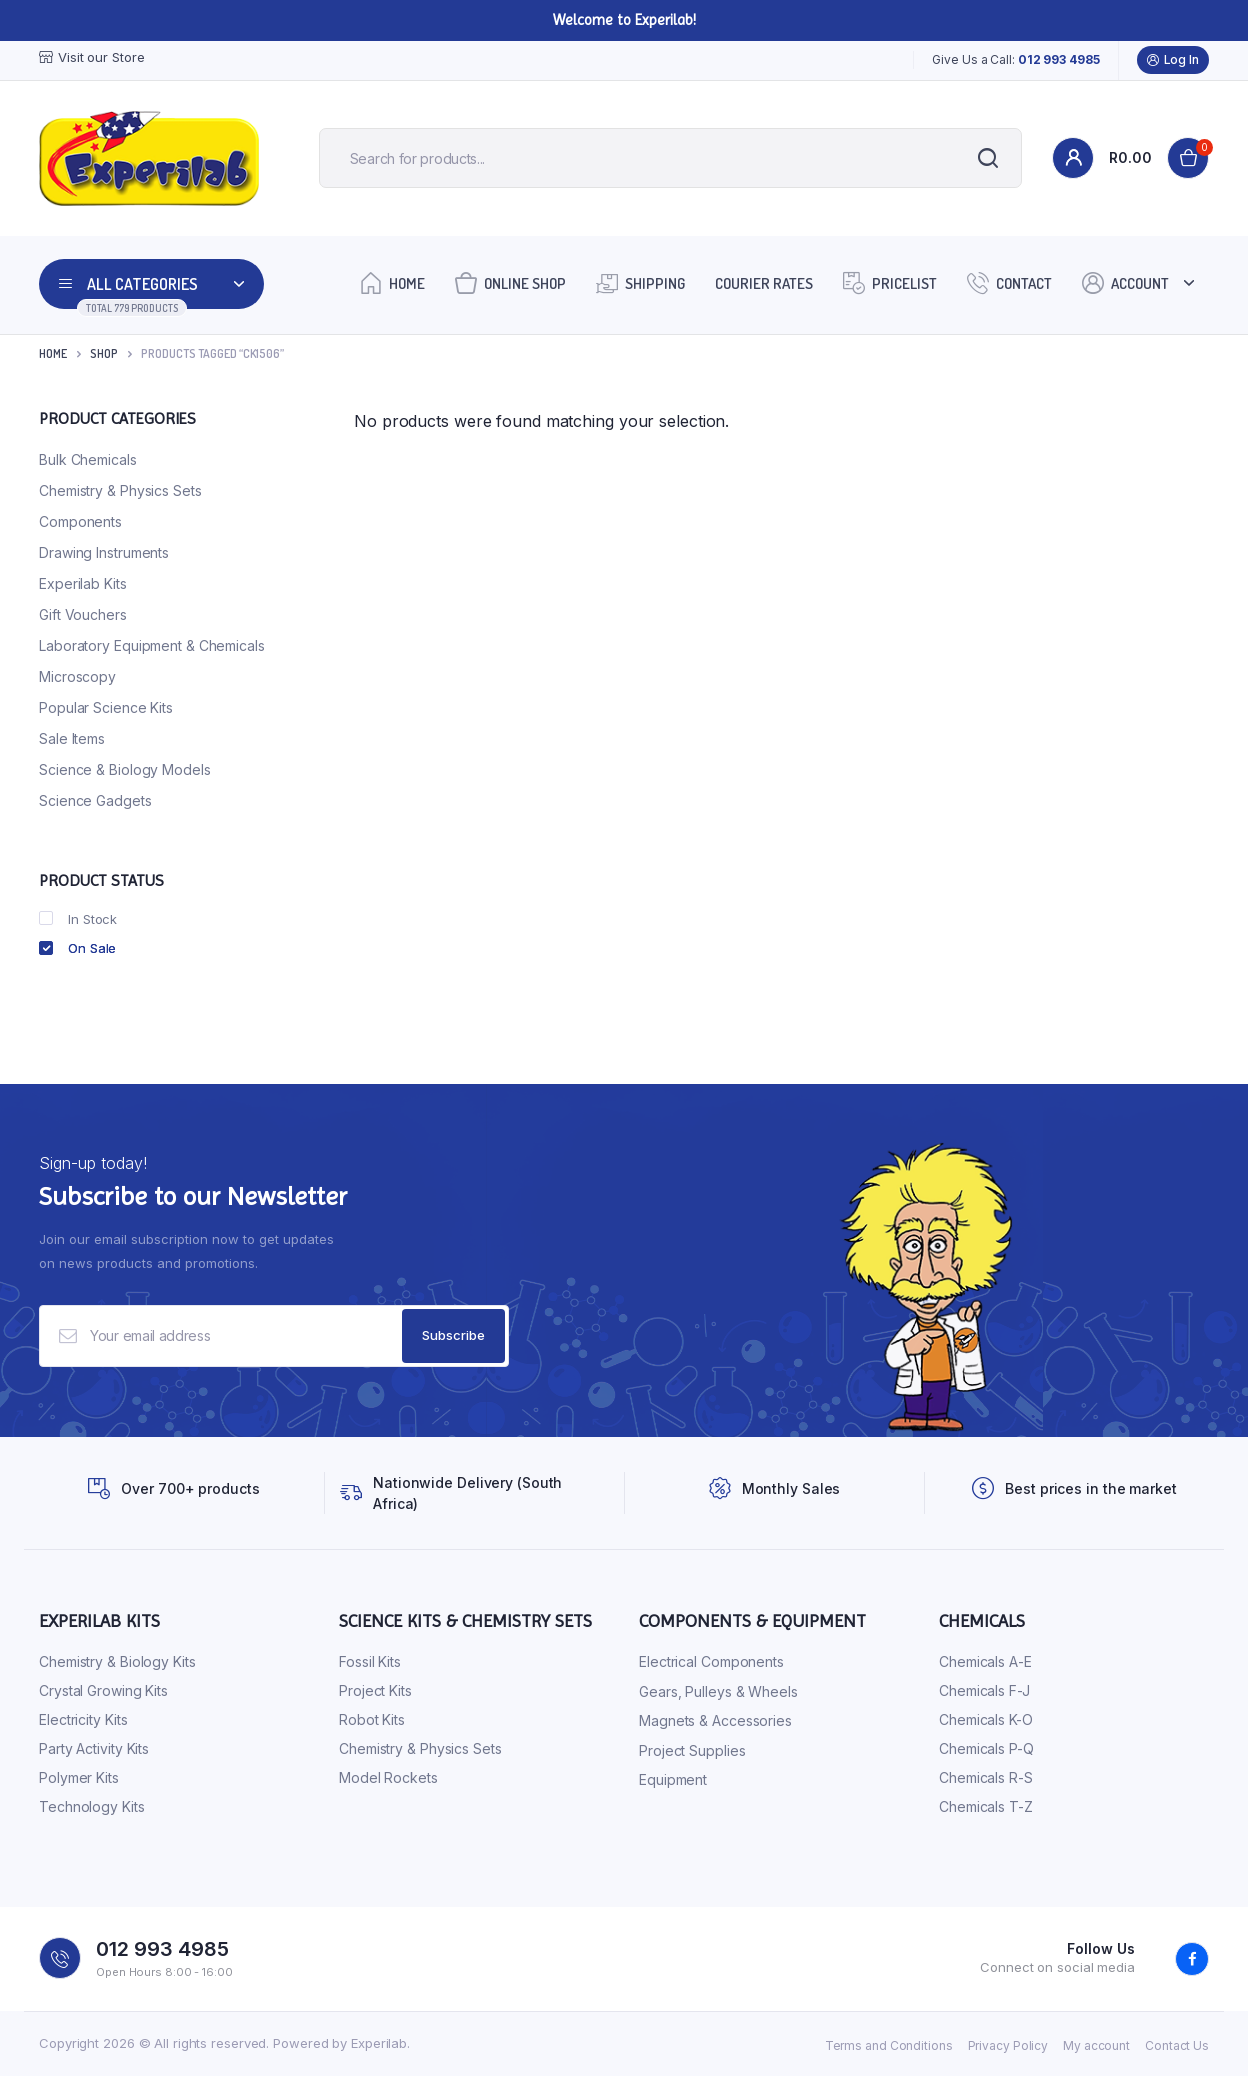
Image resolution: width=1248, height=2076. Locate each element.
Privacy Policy (1008, 2045)
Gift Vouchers (83, 614)
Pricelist (890, 282)
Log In (1173, 60)
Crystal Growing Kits (103, 1691)
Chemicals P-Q (986, 1749)
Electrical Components (711, 1662)
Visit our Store (92, 57)
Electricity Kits (83, 1720)
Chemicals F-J (984, 1691)
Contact (1009, 282)
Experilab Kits (83, 583)
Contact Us (1177, 2045)
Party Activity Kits (94, 1749)
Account (1125, 282)
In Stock (78, 919)
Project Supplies (692, 1750)
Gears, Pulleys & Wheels (718, 1691)
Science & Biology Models (125, 769)
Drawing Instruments (104, 552)
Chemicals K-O (986, 1720)
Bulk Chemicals (88, 459)
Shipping (640, 282)
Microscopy (77, 676)
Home (392, 282)
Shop (104, 353)
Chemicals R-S (986, 1778)
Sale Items (72, 738)
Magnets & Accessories (715, 1721)
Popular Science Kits (106, 707)
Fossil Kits (370, 1662)
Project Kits (375, 1691)
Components (80, 521)
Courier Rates (764, 283)
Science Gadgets (95, 800)
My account (1096, 2045)
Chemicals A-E (985, 1662)
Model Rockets (388, 1778)
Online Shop (510, 282)
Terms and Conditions (889, 2045)
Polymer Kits (79, 1778)
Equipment (673, 1780)
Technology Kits (92, 1807)
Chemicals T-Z (986, 1807)
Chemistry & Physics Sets (120, 490)
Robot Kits (372, 1720)
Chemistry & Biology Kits (117, 1662)
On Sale (77, 948)
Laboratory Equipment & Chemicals (152, 645)
